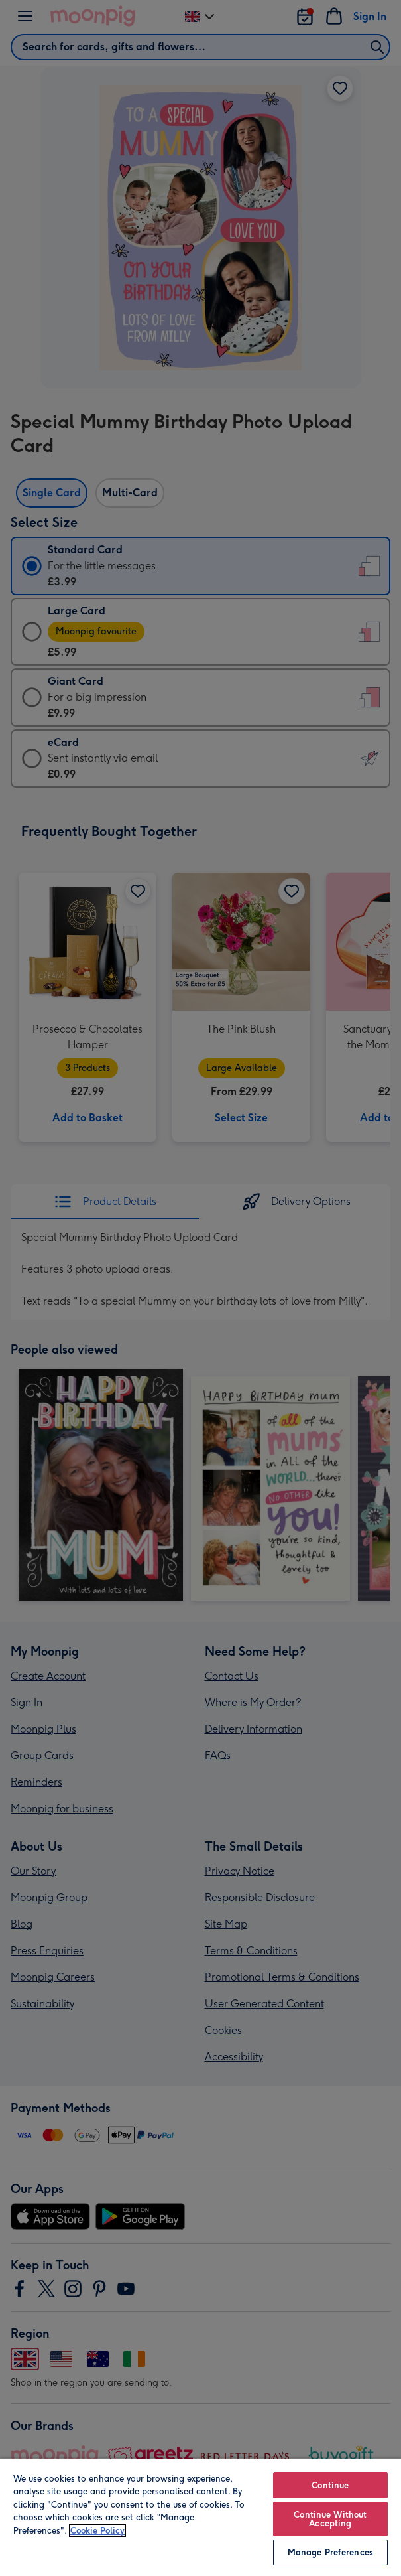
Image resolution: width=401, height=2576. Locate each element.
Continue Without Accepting (330, 2519)
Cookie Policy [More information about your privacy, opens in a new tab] (97, 2531)
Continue (330, 2485)
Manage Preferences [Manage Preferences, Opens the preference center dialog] (330, 2552)
